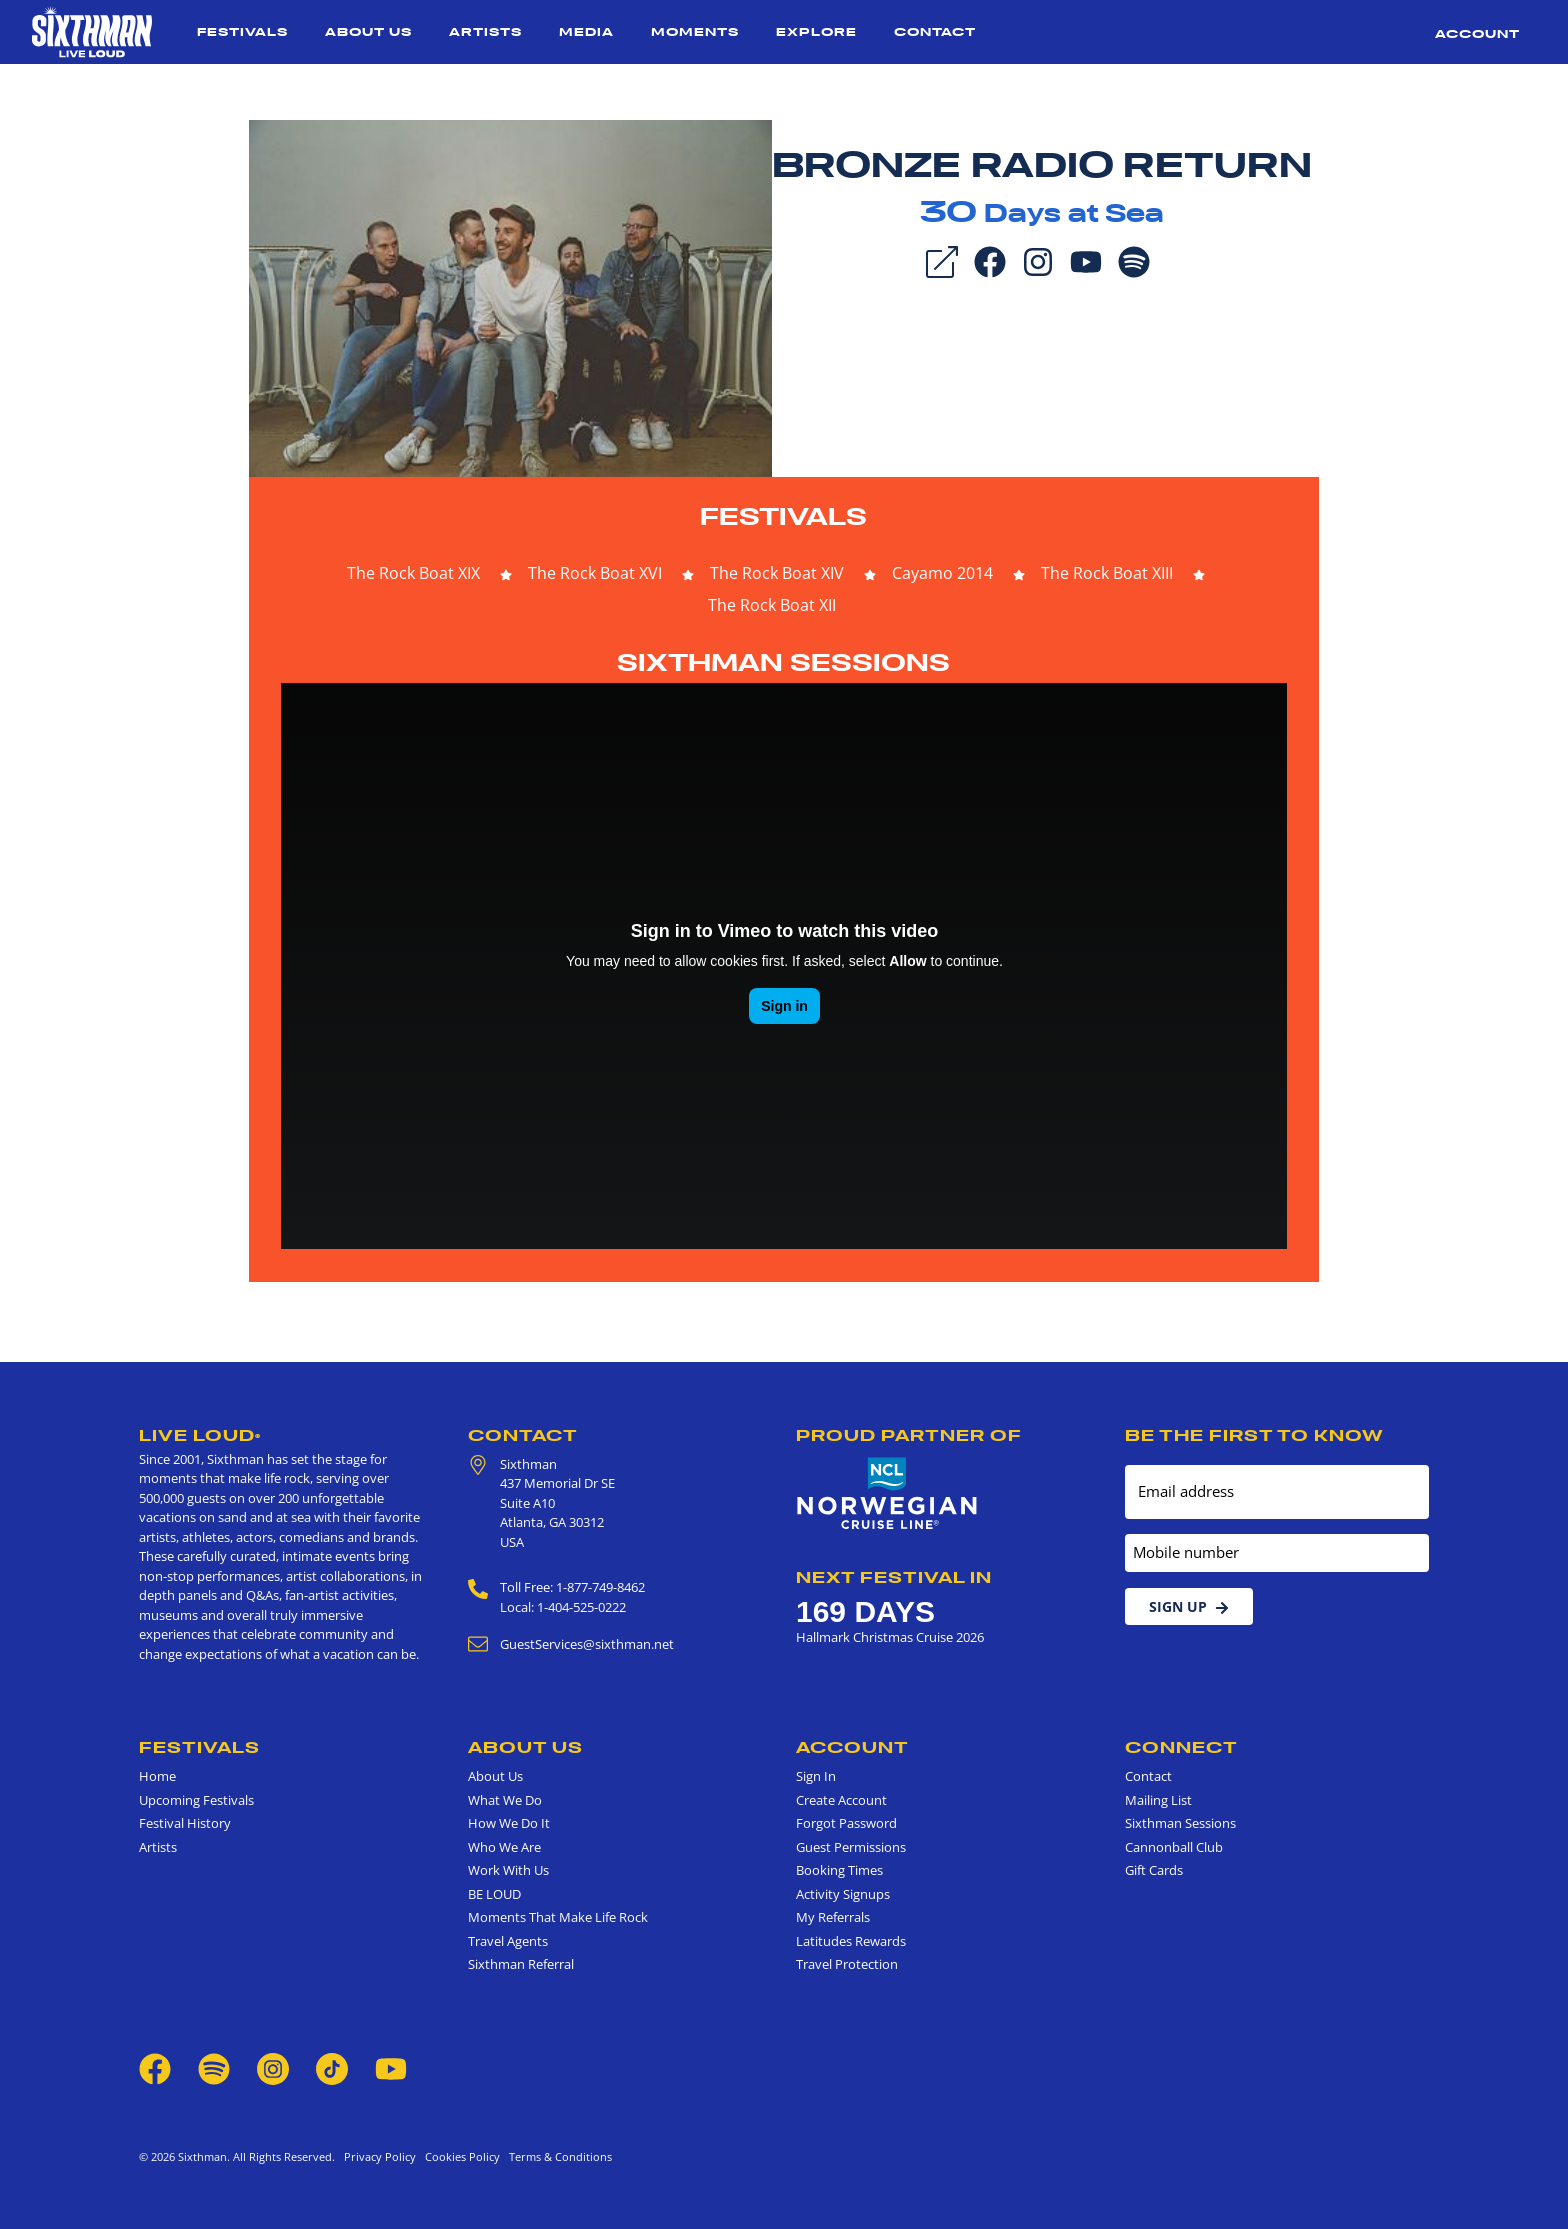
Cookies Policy (459, 2156)
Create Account (841, 1800)
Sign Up (1189, 1606)
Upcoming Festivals (196, 1800)
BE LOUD (494, 1894)
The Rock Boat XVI (595, 573)
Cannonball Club (1174, 1847)
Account (1477, 33)
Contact (935, 31)
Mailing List (1158, 1800)
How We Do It (509, 1823)
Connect (1181, 1747)
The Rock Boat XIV (777, 573)
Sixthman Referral (521, 1964)
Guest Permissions (851, 1847)
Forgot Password (846, 1823)
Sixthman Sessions (783, 662)
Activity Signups (843, 1894)
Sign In (816, 1776)
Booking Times (839, 1870)
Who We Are (504, 1847)
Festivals (242, 31)
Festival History (185, 1823)
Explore (816, 31)
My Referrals (833, 1917)
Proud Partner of (909, 1435)
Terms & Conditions (557, 2156)
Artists (485, 31)
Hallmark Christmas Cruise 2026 (890, 1637)
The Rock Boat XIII (1107, 573)
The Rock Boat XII (772, 605)
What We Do (505, 1800)
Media (586, 31)
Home (157, 1776)
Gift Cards (1154, 1870)
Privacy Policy (380, 2156)
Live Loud (200, 1435)
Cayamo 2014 (942, 573)
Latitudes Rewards (851, 1941)
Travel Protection (847, 1964)
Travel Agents (508, 1941)
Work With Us (508, 1870)
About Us (368, 31)
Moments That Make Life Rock (558, 1917)
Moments (695, 31)
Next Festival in (894, 1577)
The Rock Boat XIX (413, 573)
